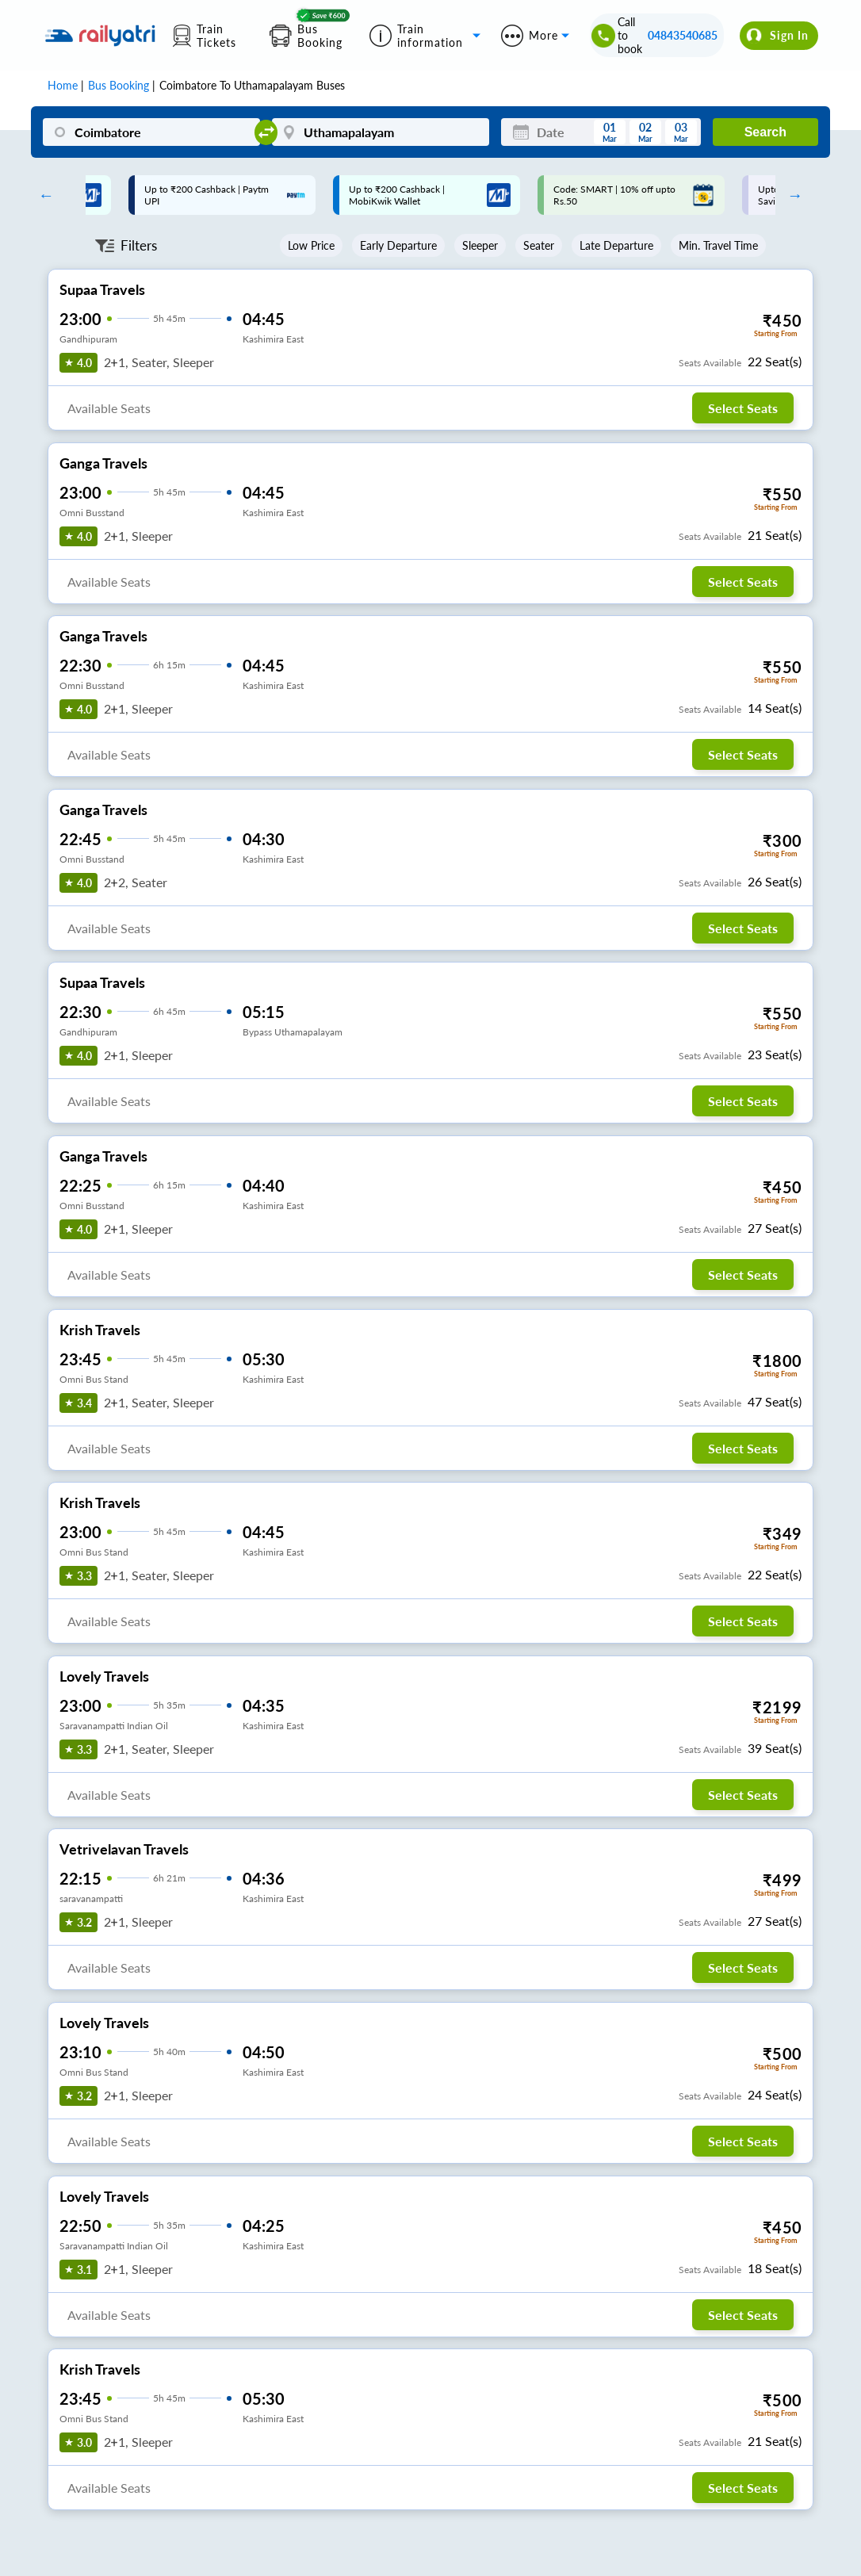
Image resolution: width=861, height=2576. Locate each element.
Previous (42, 195)
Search (765, 132)
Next (791, 195)
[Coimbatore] (151, 132)
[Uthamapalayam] (380, 132)
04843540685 (683, 35)
